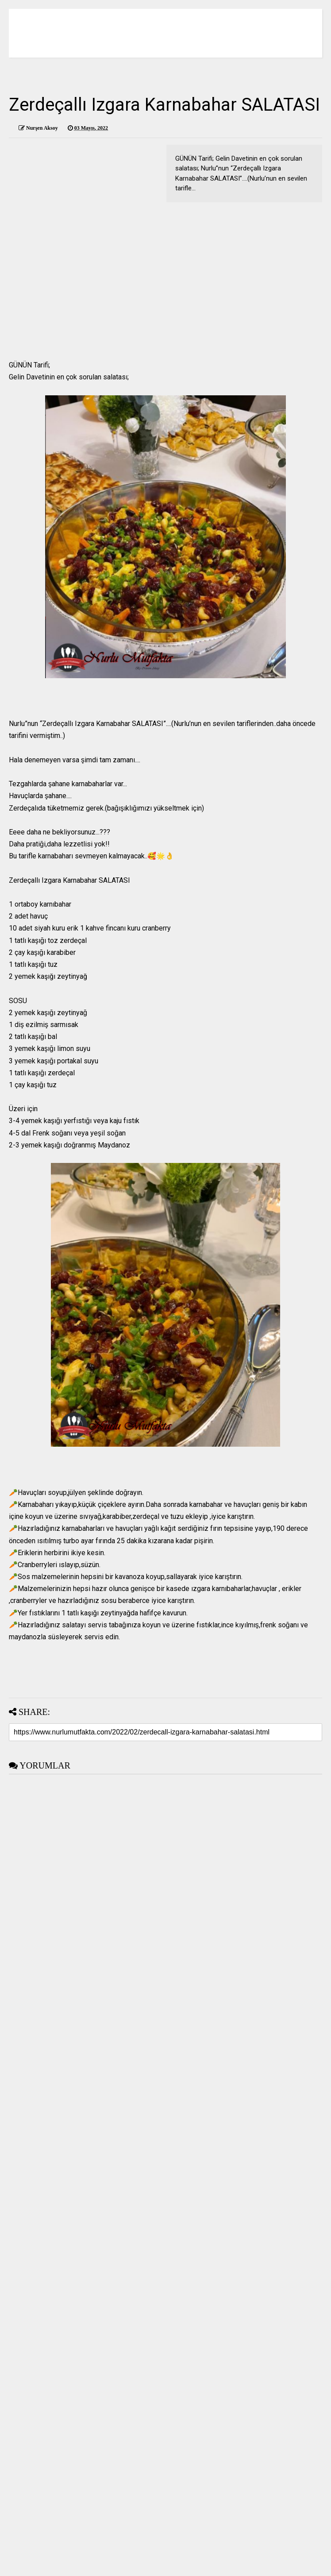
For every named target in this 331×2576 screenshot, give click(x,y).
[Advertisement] (165, 273)
